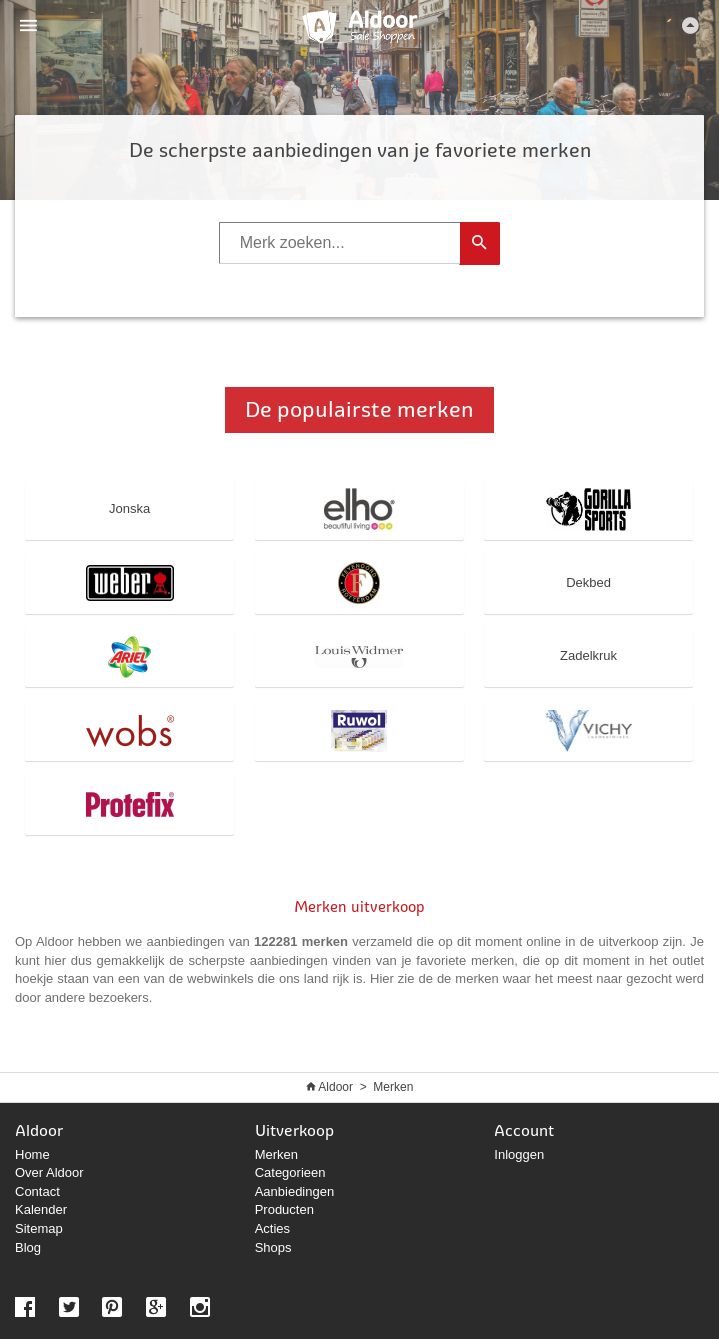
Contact (37, 1191)
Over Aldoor (49, 1172)
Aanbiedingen (295, 1191)
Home (32, 1154)
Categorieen (290, 1172)
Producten (284, 1209)
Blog (28, 1247)
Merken (393, 1087)
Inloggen (519, 1154)
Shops (273, 1247)
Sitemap (39, 1228)
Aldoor (335, 1087)
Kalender (41, 1209)
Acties (272, 1228)
